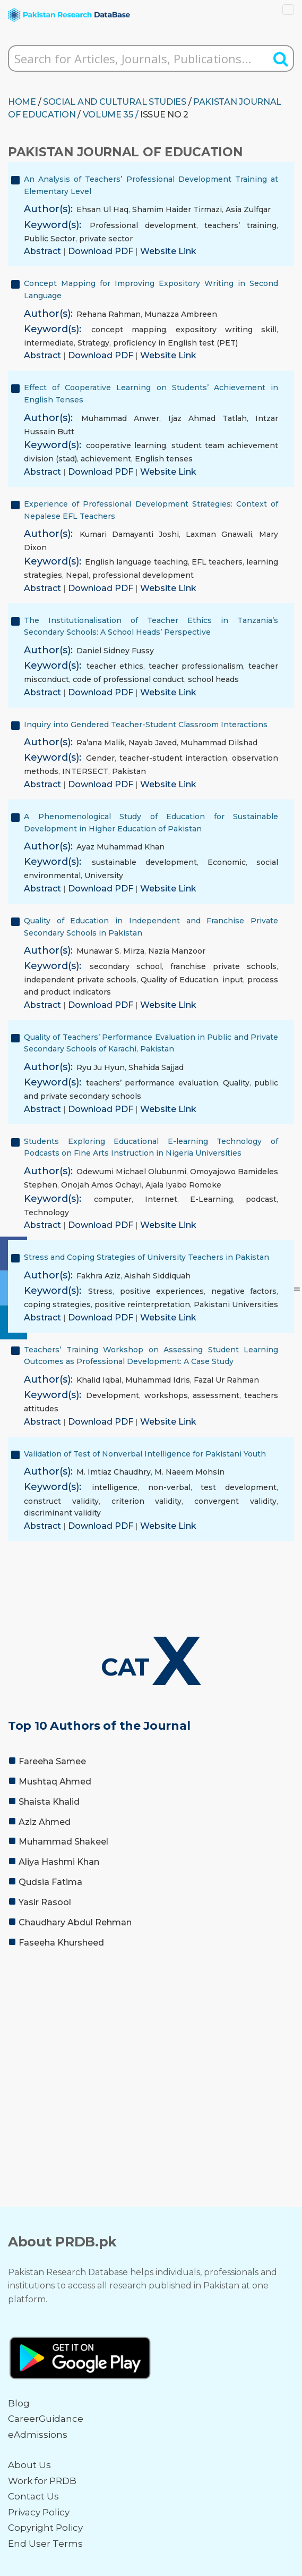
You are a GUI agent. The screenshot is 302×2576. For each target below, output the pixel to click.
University (103, 875)
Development (112, 1395)
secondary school (126, 966)
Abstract (43, 251)
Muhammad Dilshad (218, 742)
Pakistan (129, 771)
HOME (22, 102)
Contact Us (33, 2496)
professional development (143, 575)
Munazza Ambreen (180, 314)
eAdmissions (37, 2434)
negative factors (244, 1291)
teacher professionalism (196, 666)
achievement (106, 459)
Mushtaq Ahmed (55, 1782)
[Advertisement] (151, 2037)
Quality (236, 1083)
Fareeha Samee (52, 1761)
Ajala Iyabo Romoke (183, 1185)
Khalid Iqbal (99, 1380)
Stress (100, 1291)
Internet (161, 1199)
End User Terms (45, 2543)
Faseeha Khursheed (61, 1943)
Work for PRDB (42, 2481)
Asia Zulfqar (248, 209)
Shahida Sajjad (156, 1067)
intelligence (114, 1487)
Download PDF (101, 251)
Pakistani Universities (236, 1304)
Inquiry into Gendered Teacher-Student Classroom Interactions (146, 724)
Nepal (77, 575)
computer (113, 1199)
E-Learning (211, 1199)
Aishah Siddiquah (157, 1276)
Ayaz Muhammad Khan (120, 847)
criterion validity (146, 1501)
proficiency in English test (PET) (175, 343)
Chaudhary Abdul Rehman (75, 1922)
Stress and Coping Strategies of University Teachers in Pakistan (146, 1257)
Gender (100, 758)
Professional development (143, 225)
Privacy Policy (39, 2512)
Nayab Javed (152, 742)
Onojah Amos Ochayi (101, 1185)
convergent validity (235, 1501)
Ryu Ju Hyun (100, 1067)
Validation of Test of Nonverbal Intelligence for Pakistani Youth (145, 1454)
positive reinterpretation (142, 1304)
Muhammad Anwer (120, 418)
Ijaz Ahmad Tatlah (207, 418)
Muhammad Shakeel (63, 1842)
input (232, 979)
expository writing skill (226, 329)
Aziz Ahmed (45, 1822)
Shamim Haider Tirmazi (177, 209)
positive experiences (162, 1291)
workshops (166, 1395)
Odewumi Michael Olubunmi (131, 1171)
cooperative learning (126, 445)
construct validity (61, 1501)
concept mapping (128, 329)
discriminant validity (62, 1513)
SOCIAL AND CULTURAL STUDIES (114, 102)
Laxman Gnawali (219, 534)
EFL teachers (217, 562)
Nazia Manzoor (176, 951)
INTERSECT (85, 771)
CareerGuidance (45, 2418)
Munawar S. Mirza (110, 951)
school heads (213, 679)
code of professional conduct (128, 679)
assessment (216, 1395)
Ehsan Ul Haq (102, 209)
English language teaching (136, 562)
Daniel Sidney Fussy (115, 650)
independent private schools (80, 979)
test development (239, 1487)
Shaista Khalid (49, 1802)
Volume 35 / (111, 115)
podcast (261, 1199)
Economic (227, 862)
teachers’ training (240, 225)
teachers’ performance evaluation (152, 1083)
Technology (46, 1212)
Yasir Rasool (45, 1902)
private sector (106, 238)
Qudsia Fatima (50, 1882)
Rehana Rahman (108, 314)
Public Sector (49, 238)
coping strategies (57, 1304)
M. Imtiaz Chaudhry (113, 1472)
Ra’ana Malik (100, 742)
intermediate (49, 343)
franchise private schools (223, 966)
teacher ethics (115, 666)
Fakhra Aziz (98, 1276)
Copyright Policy (45, 2527)
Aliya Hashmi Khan (59, 1862)
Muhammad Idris (157, 1380)
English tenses (164, 459)
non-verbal (169, 1487)
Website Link (168, 251)
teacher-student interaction (173, 758)
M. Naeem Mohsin (189, 1472)
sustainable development (144, 862)
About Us (29, 2465)
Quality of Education (180, 979)
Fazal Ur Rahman (226, 1380)
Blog (19, 2403)
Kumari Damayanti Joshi (129, 534)
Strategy (93, 343)
